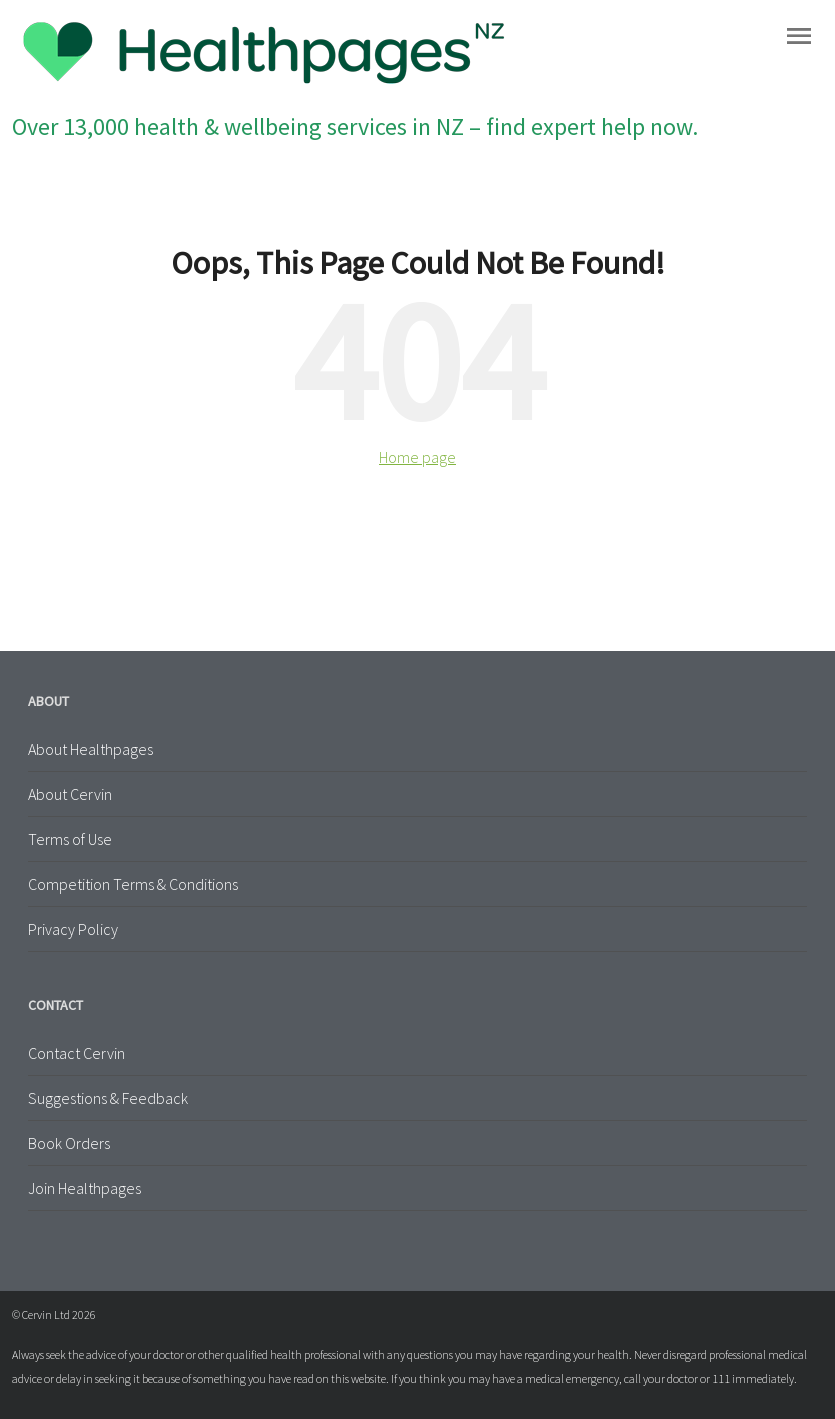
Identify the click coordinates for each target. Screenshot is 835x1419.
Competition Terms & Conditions (133, 884)
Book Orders (69, 1143)
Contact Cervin (76, 1053)
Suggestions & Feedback (108, 1098)
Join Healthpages (84, 1188)
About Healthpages (90, 749)
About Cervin (70, 794)
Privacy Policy (73, 929)
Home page (417, 457)
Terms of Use (70, 839)
